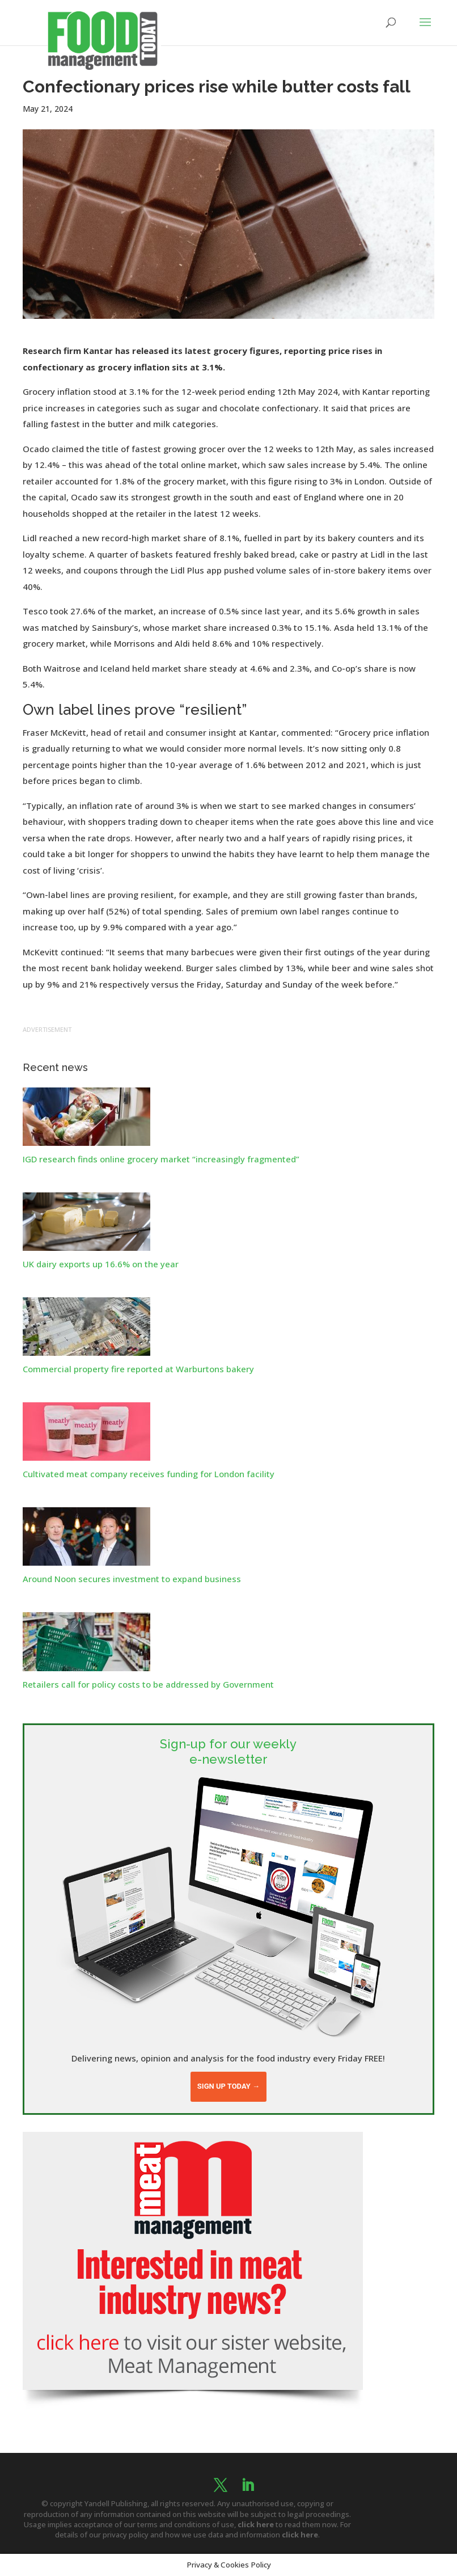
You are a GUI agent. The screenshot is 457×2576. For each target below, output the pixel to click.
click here (256, 2524)
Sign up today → (228, 2086)
